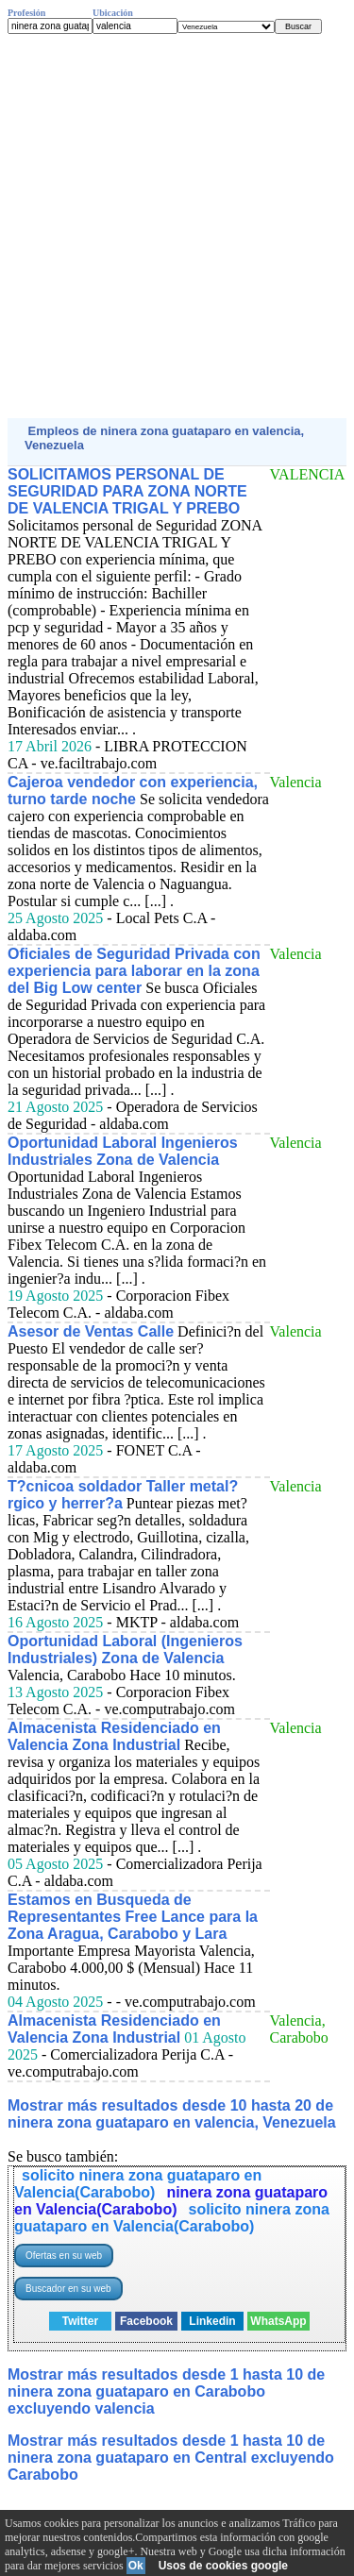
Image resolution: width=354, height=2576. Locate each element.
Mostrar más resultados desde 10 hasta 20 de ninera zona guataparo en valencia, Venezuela (172, 2113)
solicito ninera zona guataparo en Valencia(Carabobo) (137, 2183)
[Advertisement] (177, 226)
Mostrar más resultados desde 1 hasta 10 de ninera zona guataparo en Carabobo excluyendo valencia (166, 2391)
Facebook (146, 2321)
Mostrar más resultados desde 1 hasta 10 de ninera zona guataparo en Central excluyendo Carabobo (171, 2458)
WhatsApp (278, 2321)
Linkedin (212, 2321)
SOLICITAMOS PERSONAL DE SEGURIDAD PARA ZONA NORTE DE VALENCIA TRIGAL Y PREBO (127, 491)
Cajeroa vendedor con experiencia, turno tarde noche (133, 790)
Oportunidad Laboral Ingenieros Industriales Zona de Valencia (123, 1151)
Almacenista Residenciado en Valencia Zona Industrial (114, 1736)
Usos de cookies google (223, 2565)
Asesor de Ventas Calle (91, 1331)
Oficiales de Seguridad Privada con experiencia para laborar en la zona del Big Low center (134, 971)
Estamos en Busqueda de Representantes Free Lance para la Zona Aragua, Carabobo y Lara (133, 1917)
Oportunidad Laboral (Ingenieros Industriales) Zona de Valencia (125, 1649)
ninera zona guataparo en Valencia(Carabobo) (171, 2200)
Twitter (80, 2321)
